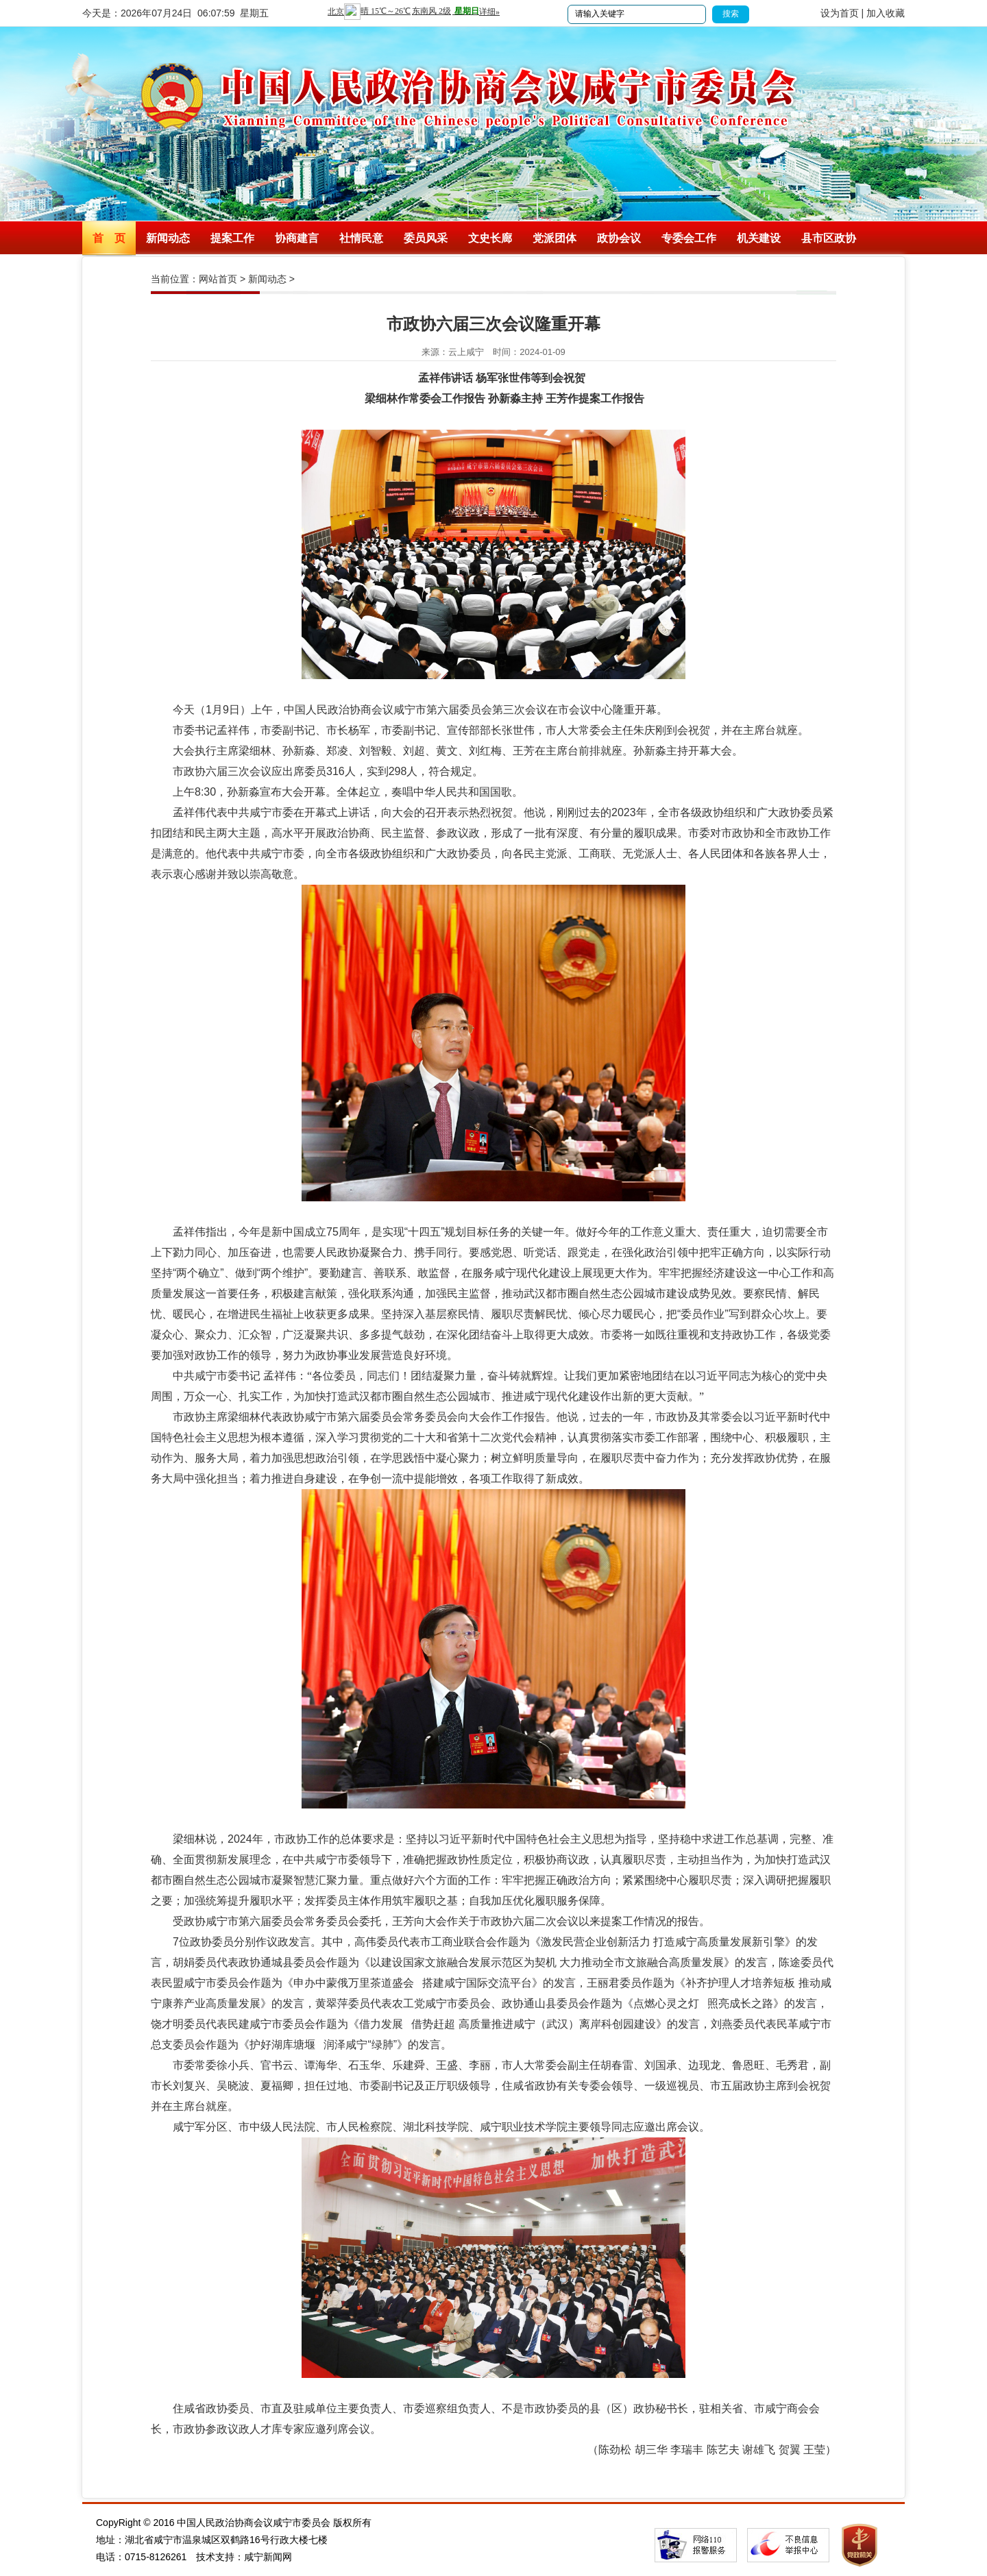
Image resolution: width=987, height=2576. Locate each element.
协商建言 (297, 238)
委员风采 (426, 238)
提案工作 (232, 238)
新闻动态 (168, 238)
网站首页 (218, 278)
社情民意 (361, 238)
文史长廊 (490, 238)
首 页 (109, 238)
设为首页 (839, 13)
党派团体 (554, 238)
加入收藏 (885, 13)
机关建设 (759, 238)
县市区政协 (828, 238)
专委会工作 (688, 238)
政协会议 (619, 238)
